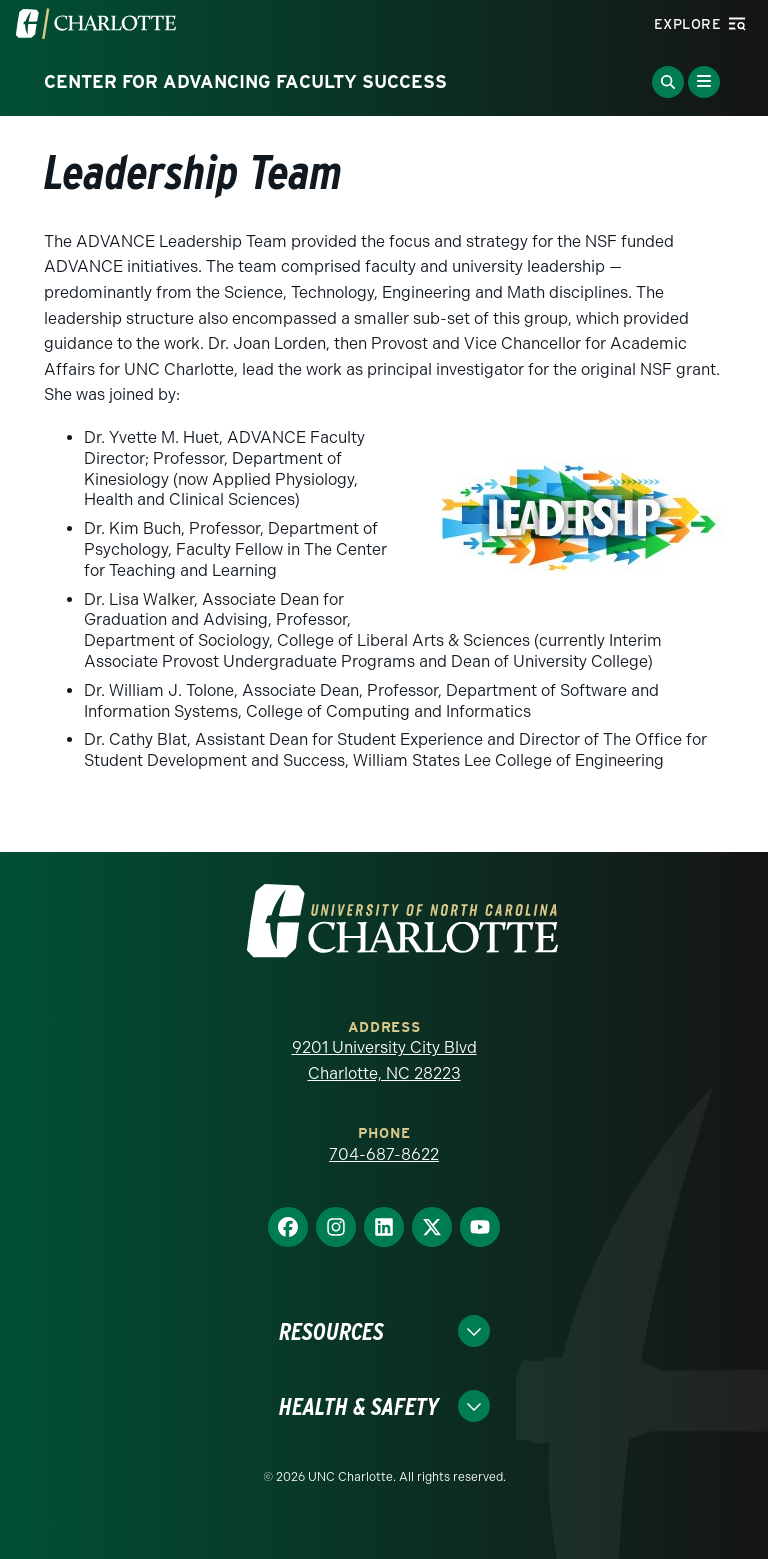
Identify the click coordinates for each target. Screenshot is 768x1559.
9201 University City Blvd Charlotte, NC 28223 (384, 1060)
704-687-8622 (384, 1154)
